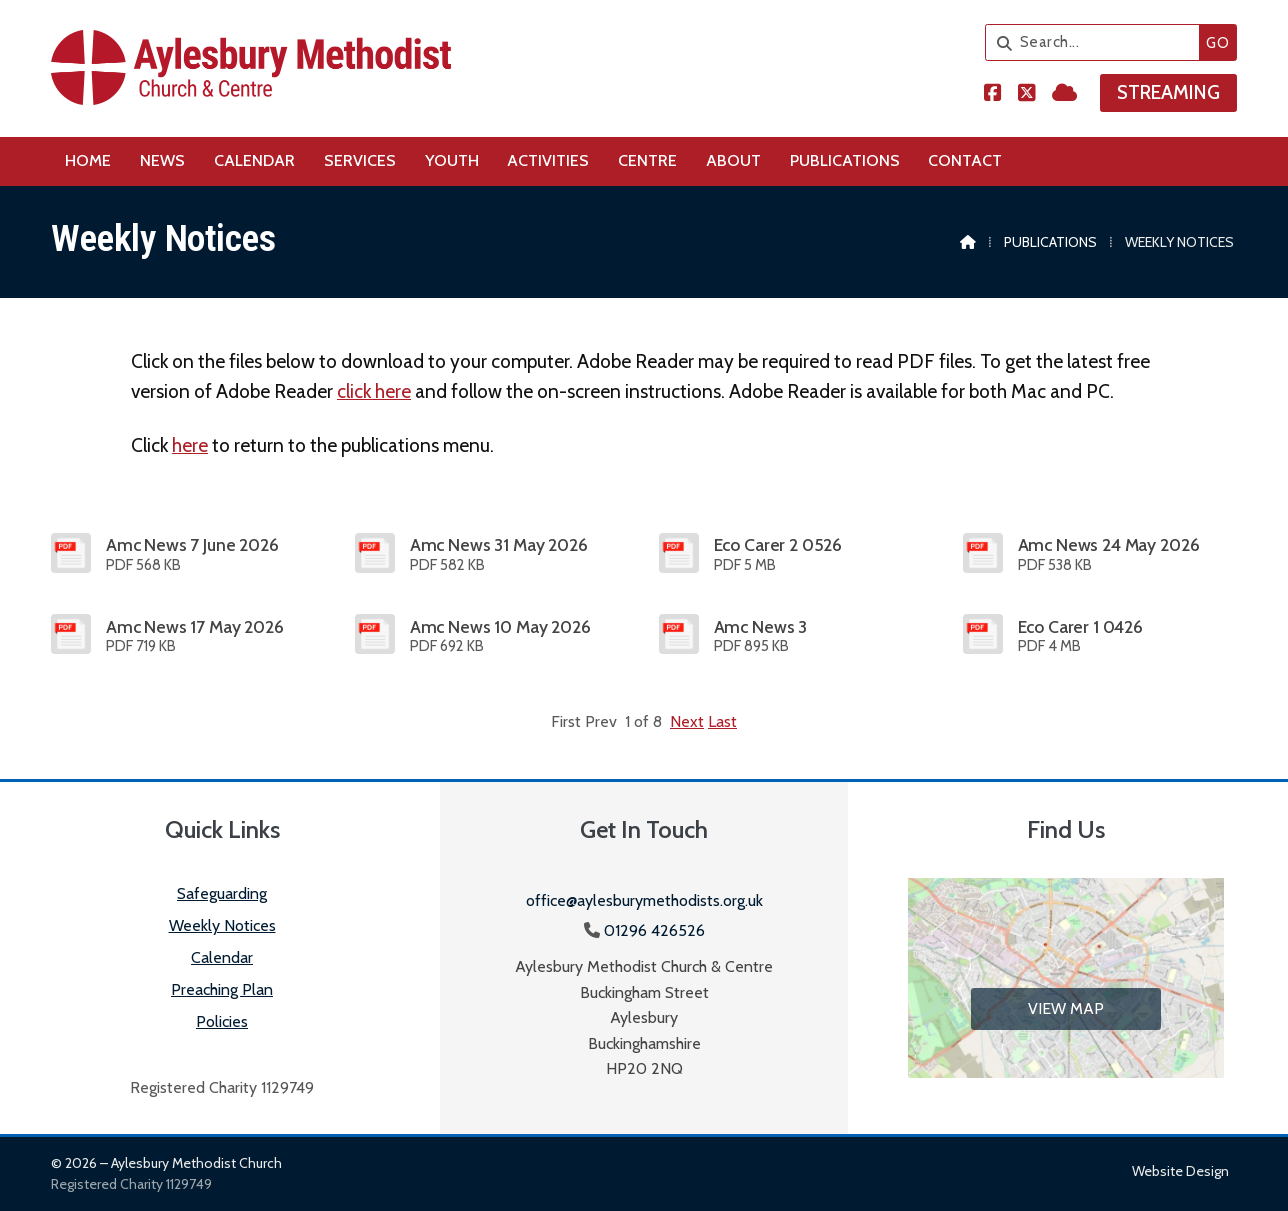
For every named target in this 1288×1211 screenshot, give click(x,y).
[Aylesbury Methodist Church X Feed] (1027, 94)
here (190, 445)
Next (687, 721)
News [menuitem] (162, 160)
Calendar (222, 957)
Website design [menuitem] (1180, 1171)
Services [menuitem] (360, 160)
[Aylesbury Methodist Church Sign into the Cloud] (1064, 94)
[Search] (1097, 42)
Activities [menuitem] (548, 160)
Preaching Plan (222, 989)
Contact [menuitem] (965, 160)
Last (722, 721)
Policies (222, 1021)
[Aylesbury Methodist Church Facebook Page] (993, 94)
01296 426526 (654, 930)
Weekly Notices (222, 925)
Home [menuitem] (88, 160)
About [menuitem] (733, 160)
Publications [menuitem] (845, 160)
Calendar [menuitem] (254, 160)
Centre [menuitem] (647, 160)
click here (374, 391)
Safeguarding (222, 893)
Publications (1050, 242)
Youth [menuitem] (452, 160)
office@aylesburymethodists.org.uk (644, 900)
